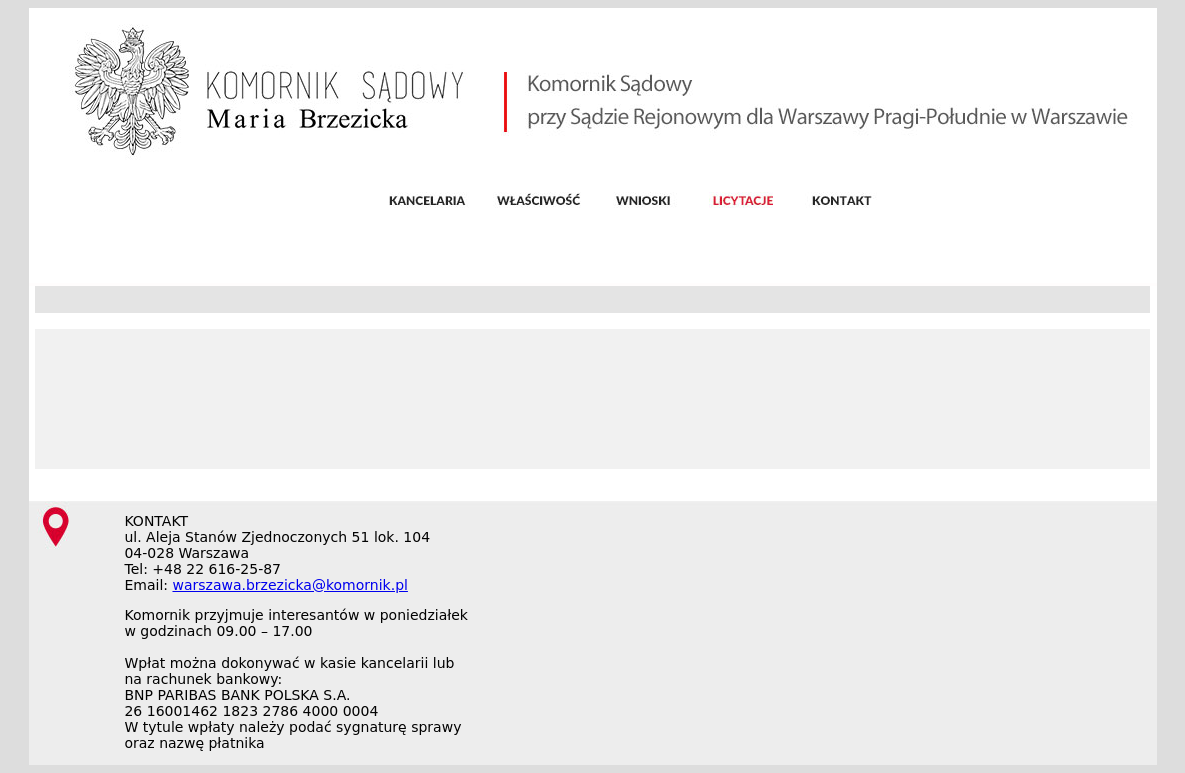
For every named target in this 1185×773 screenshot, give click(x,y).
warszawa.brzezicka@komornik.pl (289, 585)
